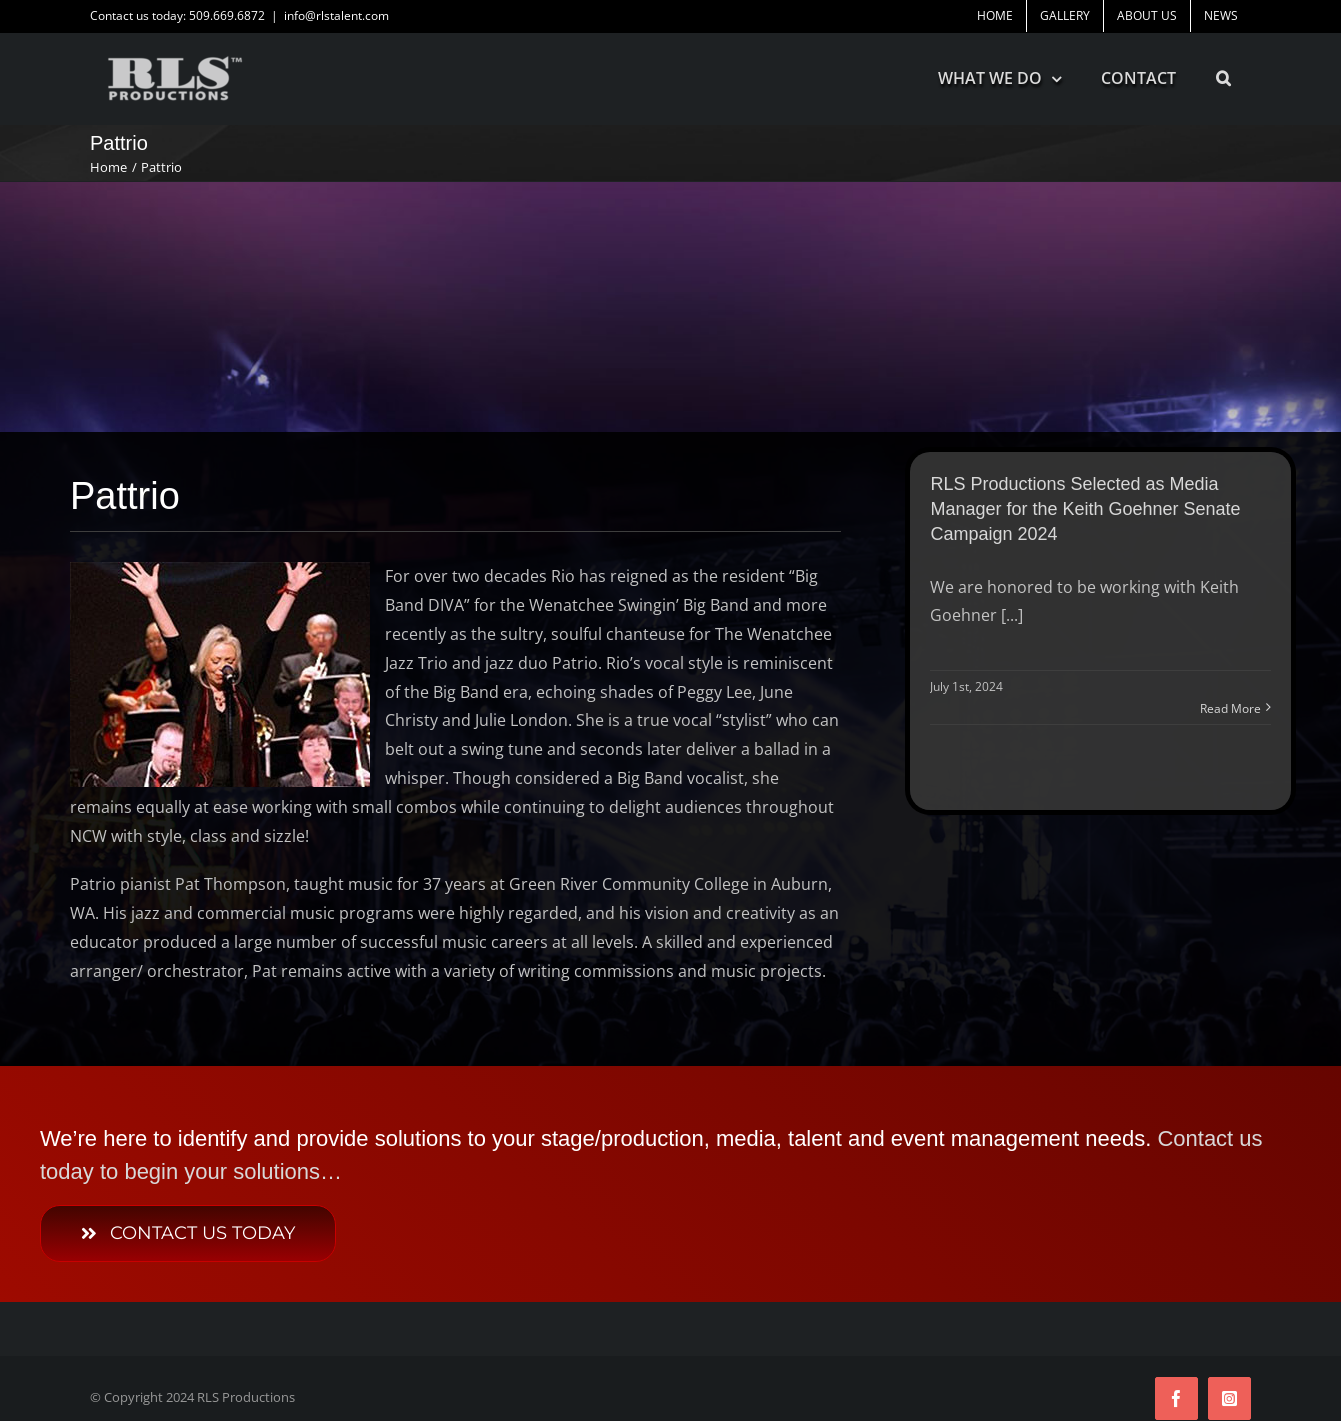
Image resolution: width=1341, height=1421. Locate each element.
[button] (1223, 78)
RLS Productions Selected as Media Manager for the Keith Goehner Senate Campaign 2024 (1085, 509)
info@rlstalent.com (336, 15)
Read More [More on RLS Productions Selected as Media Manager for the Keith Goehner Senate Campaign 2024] (1230, 708)
